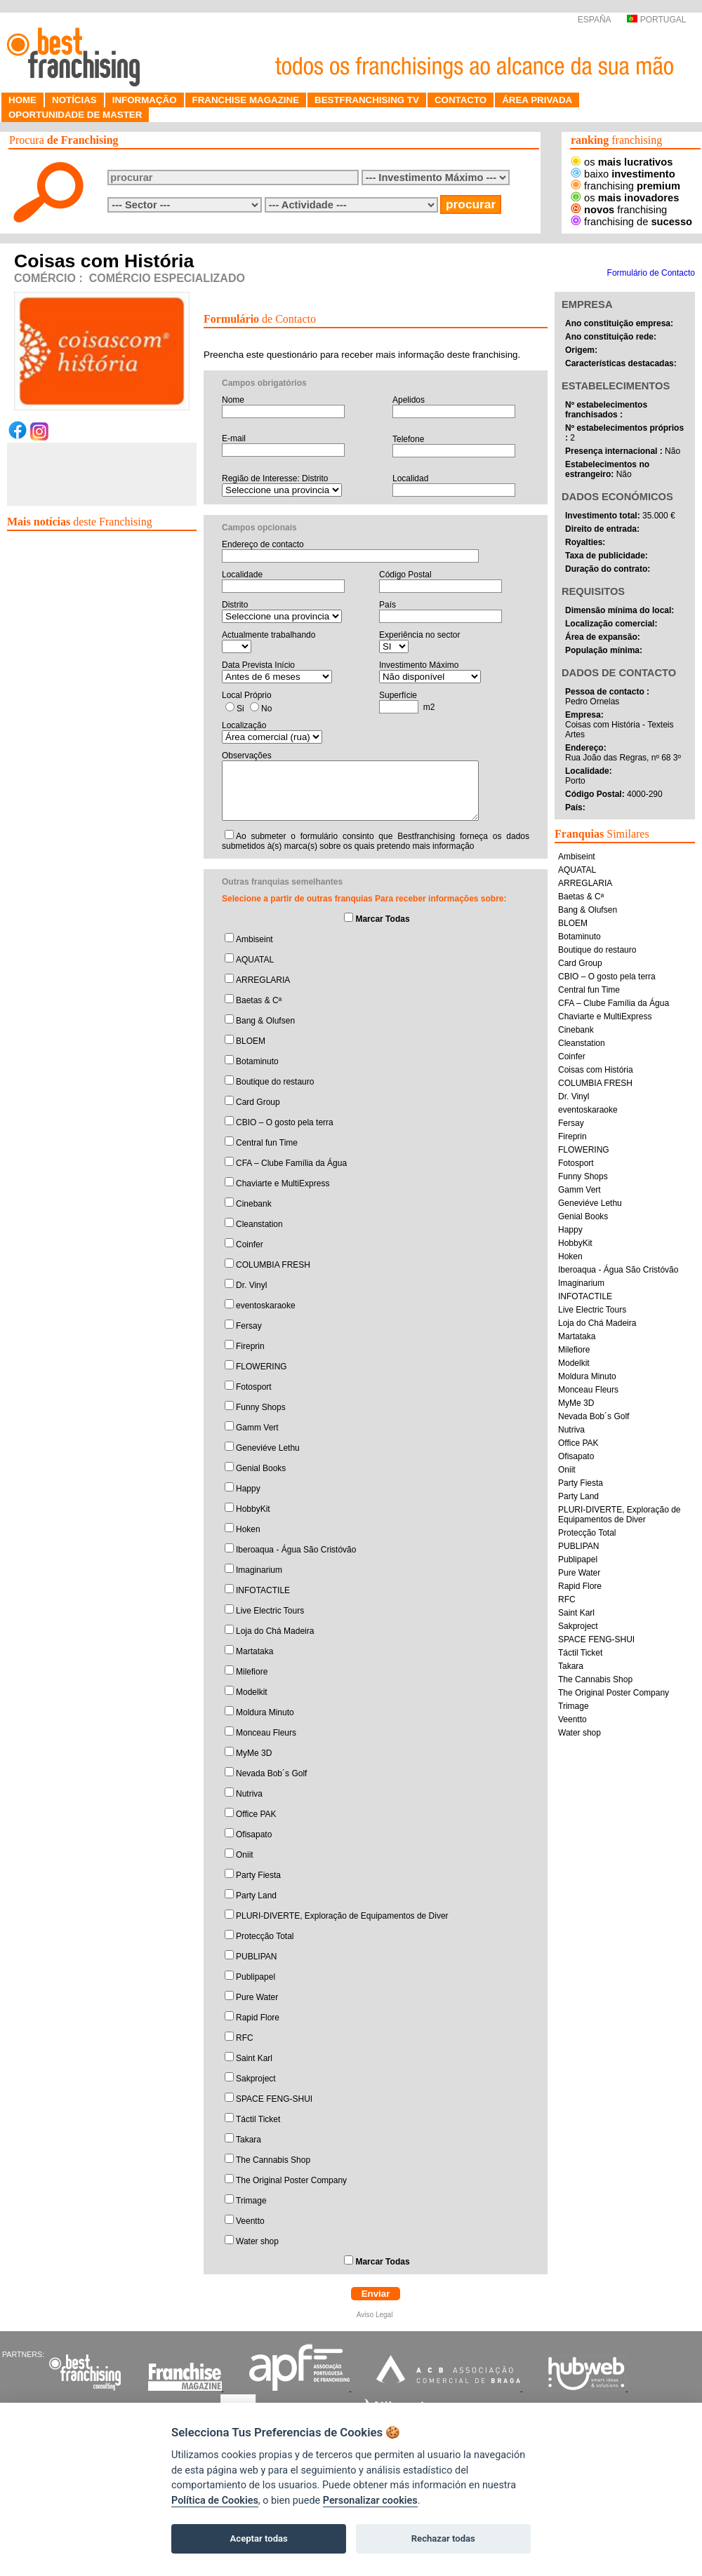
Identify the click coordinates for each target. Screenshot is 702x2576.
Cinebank (254, 1204)
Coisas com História (595, 1070)
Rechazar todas (443, 2538)
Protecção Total (265, 1936)
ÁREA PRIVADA (537, 100)
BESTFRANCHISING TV (366, 100)
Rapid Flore (257, 2017)
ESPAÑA (592, 20)
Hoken (248, 1529)
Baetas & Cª (259, 1000)
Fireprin (250, 1346)
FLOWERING (261, 1366)
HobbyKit (253, 1509)
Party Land (256, 1895)
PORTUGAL (656, 20)
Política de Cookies (214, 2501)
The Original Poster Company (291, 2180)
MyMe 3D (254, 1753)
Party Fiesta (258, 1875)
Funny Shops (261, 1407)
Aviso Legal (376, 2315)
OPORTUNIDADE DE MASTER (75, 114)
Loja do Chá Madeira (275, 1631)
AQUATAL (255, 960)
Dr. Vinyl (251, 1285)
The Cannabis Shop (273, 2160)
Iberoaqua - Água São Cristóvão (296, 1550)
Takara (248, 2140)
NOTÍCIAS (74, 100)
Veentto (250, 2221)
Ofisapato (254, 1834)
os (622, 162)
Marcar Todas (382, 919)
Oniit (244, 1855)
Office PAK (256, 1814)
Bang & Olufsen (265, 1021)
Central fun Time (267, 1143)
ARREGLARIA (263, 980)
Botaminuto (257, 1061)
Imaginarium (259, 1570)
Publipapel (255, 1977)
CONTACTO (460, 100)
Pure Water (257, 1997)
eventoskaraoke (266, 1305)
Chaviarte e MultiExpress (282, 1183)
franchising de (631, 221)
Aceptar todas (259, 2538)
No (266, 708)
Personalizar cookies (370, 2501)
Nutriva (249, 1794)
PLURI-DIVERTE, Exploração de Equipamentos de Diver (342, 1916)
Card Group (258, 1102)
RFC (244, 2038)
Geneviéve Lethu (268, 1448)
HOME (22, 100)
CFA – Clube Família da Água (291, 1163)
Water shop (257, 2241)
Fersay (249, 1326)
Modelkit (251, 1692)
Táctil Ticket (258, 2119)
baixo (623, 174)
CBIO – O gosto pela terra (284, 1122)
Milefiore (251, 1672)
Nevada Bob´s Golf (271, 1773)
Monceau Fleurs (266, 1733)
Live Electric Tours (270, 1611)
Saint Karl (254, 2058)
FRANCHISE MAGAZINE (246, 100)
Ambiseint (254, 939)
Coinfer (249, 1244)
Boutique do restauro (275, 1082)
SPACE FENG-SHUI (274, 2099)
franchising (625, 186)
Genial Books (261, 1468)
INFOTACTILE (263, 1590)
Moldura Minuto (265, 1712)
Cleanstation (259, 1224)
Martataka (254, 1651)
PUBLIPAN (256, 1956)
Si (240, 708)
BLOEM (250, 1041)
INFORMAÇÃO (144, 100)
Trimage (251, 2201)
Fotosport (254, 1387)
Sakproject (256, 2079)
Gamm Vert (257, 1428)
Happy (248, 1489)
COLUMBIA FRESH (273, 1265)
